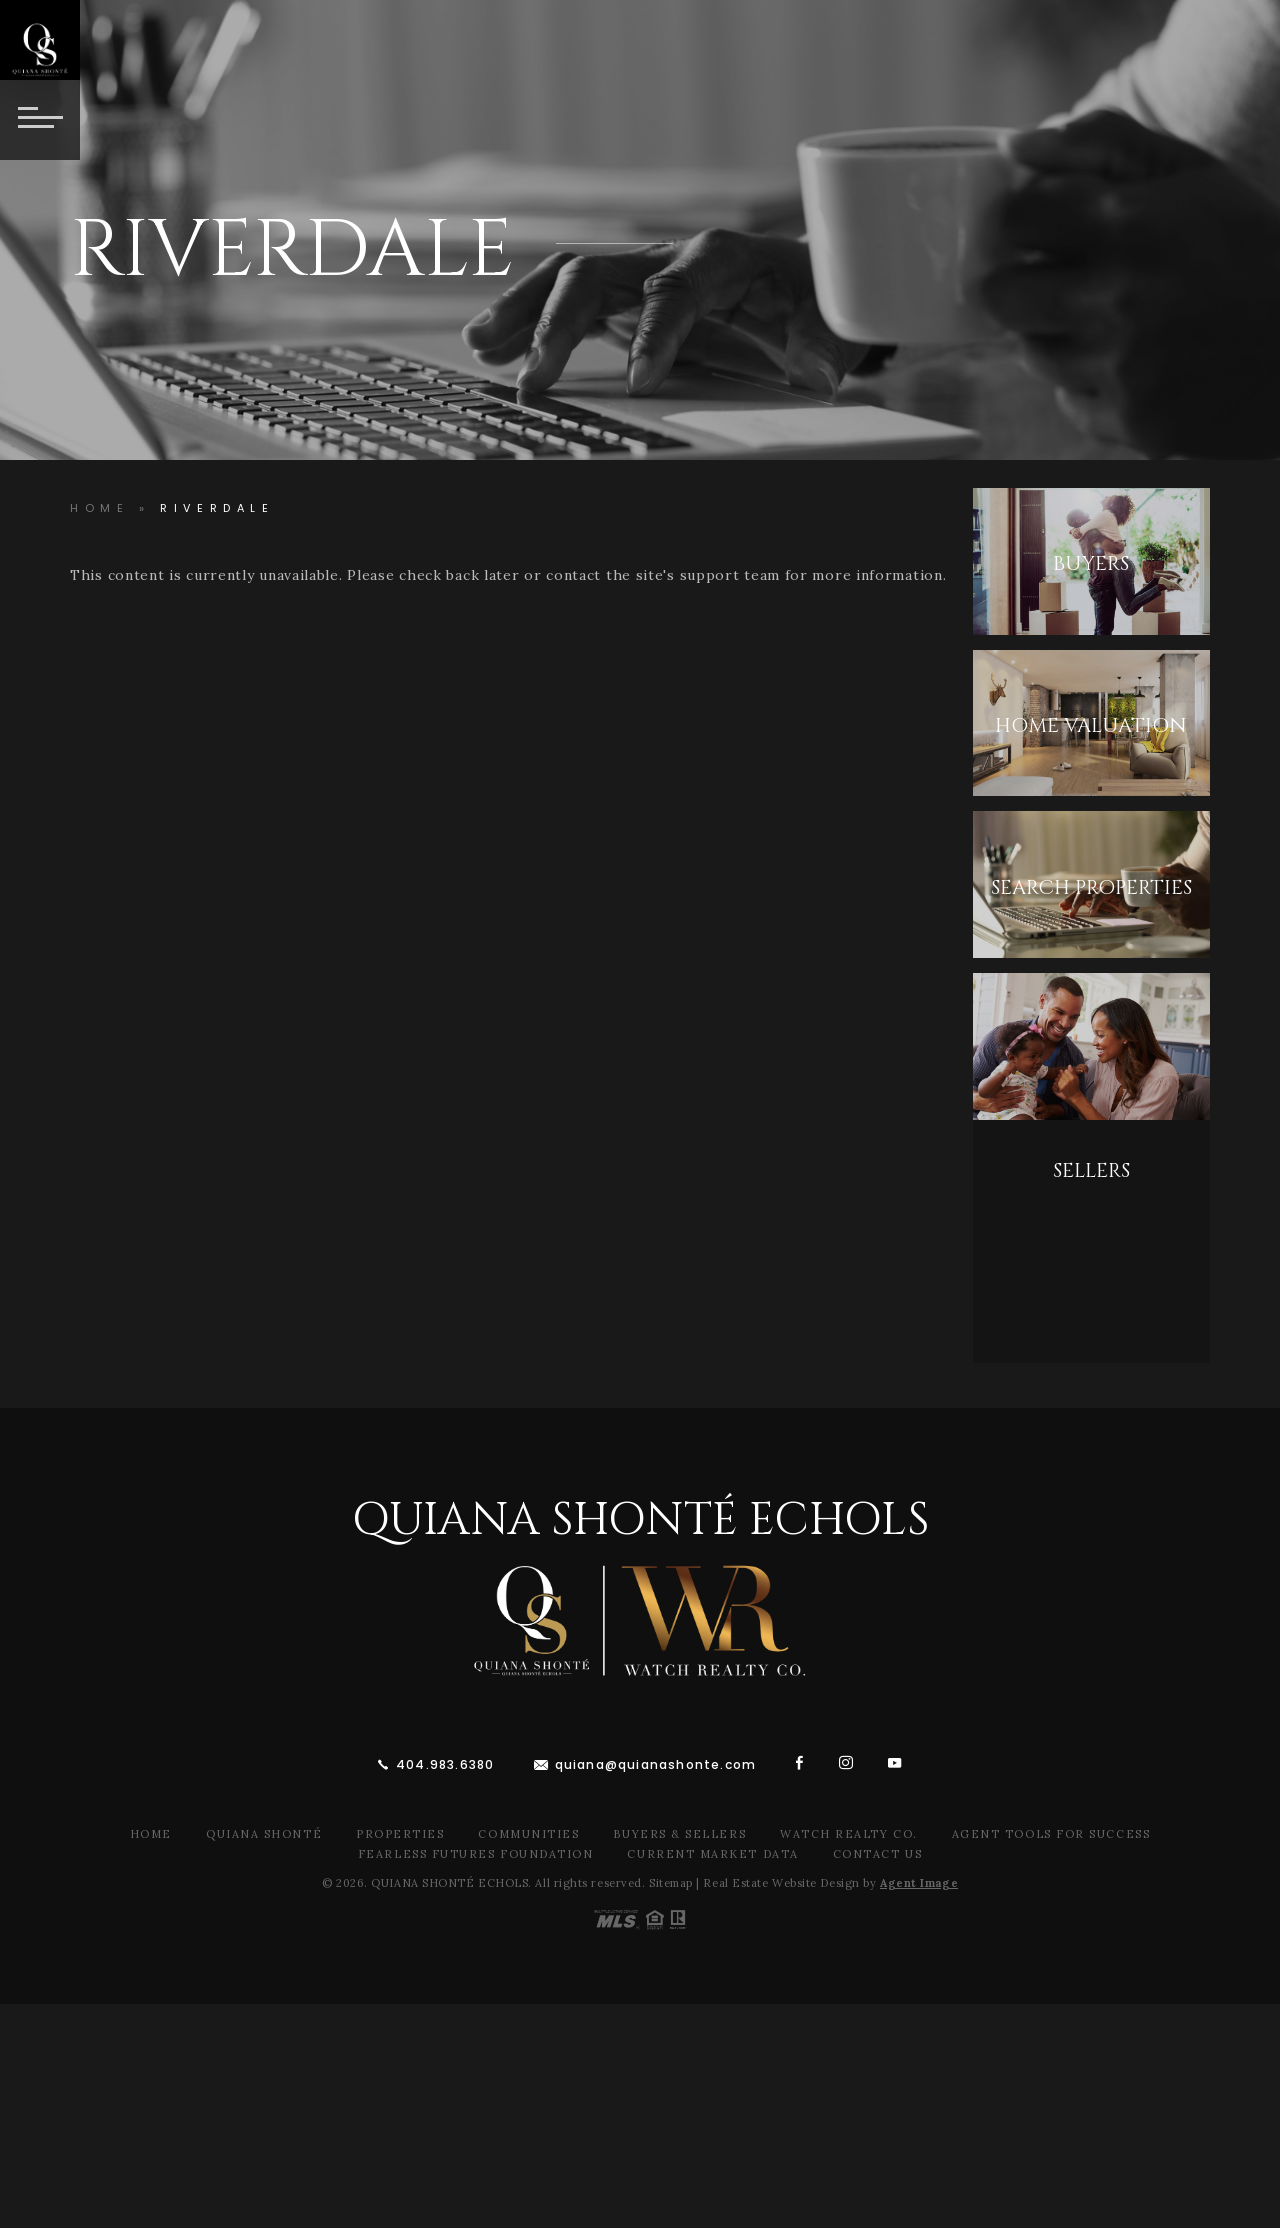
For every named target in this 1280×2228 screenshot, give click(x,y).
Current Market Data (712, 1854)
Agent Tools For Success (1051, 1834)
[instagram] (846, 1762)
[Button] (40, 120)
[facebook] (800, 1762)
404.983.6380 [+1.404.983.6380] (445, 1764)
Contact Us (877, 1854)
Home (151, 1834)
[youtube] (895, 1762)
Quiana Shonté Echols (640, 1520)
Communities (528, 1834)
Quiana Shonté (264, 1834)
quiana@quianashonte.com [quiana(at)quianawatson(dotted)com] (656, 1764)
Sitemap (671, 1883)
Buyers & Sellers (679, 1834)
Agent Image (919, 1883)
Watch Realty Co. (849, 1834)
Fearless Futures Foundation (476, 1854)
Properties (400, 1834)
